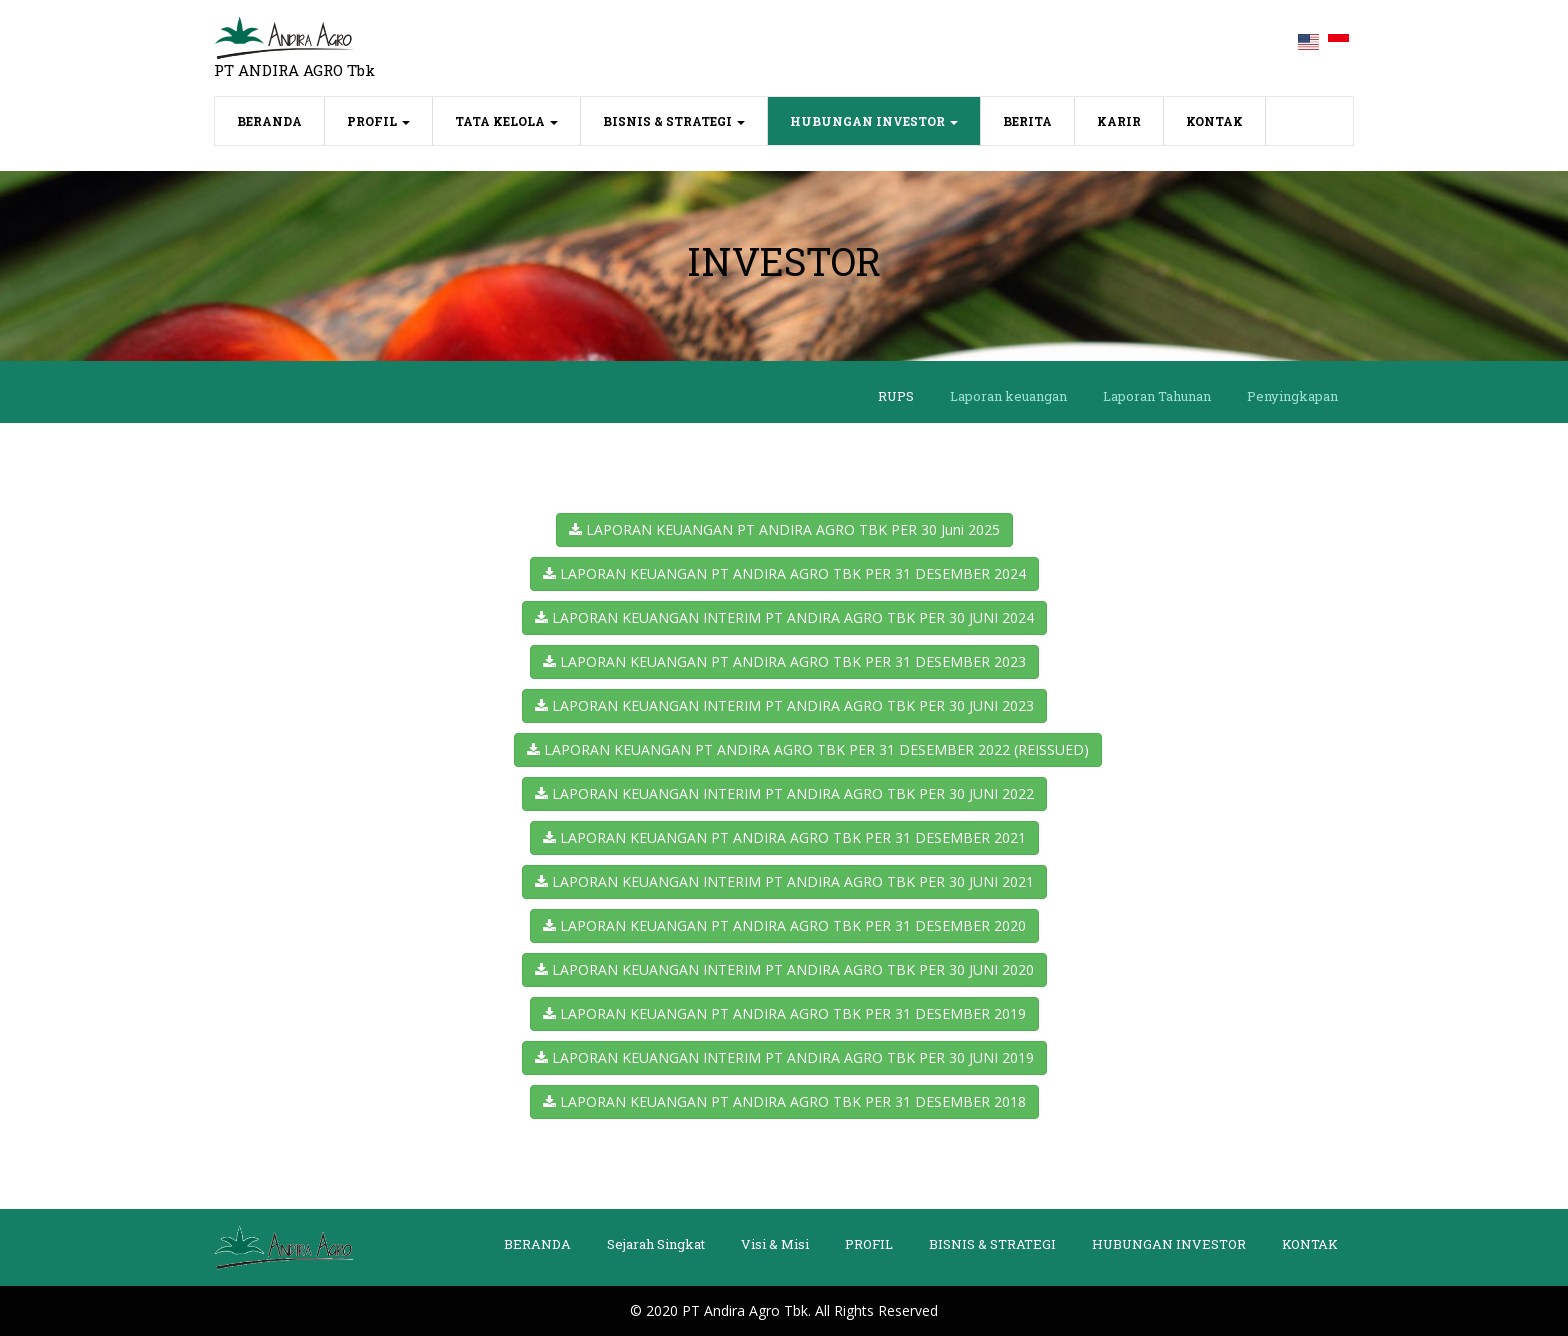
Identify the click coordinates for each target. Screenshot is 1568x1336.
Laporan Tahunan (1157, 396)
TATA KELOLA (506, 121)
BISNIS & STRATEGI (674, 121)
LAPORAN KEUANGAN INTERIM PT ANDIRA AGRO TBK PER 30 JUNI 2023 (784, 705)
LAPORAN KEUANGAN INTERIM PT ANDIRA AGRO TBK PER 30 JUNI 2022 (784, 793)
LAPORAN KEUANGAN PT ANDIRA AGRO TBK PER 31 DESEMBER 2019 (784, 1013)
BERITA (1027, 121)
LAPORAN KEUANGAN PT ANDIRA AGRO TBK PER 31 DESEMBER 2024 (784, 573)
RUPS (896, 396)
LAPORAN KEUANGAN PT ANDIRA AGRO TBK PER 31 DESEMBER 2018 (784, 1101)
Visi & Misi (775, 1244)
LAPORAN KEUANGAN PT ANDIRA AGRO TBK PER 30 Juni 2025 (784, 529)
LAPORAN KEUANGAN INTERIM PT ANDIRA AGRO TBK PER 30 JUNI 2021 (784, 881)
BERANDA (281, 119)
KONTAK (1214, 121)
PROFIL (378, 121)
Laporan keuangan (1008, 396)
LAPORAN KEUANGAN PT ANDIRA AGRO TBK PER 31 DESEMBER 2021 (784, 837)
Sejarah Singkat (656, 1244)
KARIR (1119, 121)
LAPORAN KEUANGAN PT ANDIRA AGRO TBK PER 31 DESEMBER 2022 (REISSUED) (808, 749)
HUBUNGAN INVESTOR (874, 121)
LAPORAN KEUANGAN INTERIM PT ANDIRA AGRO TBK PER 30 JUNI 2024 (784, 617)
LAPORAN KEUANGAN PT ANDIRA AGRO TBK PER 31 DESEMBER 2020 (784, 925)
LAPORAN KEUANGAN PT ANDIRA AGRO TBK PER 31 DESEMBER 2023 (784, 661)
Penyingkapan (1292, 396)
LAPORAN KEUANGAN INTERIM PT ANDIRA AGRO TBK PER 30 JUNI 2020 (784, 969)
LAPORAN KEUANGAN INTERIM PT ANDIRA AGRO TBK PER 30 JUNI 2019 (784, 1057)
